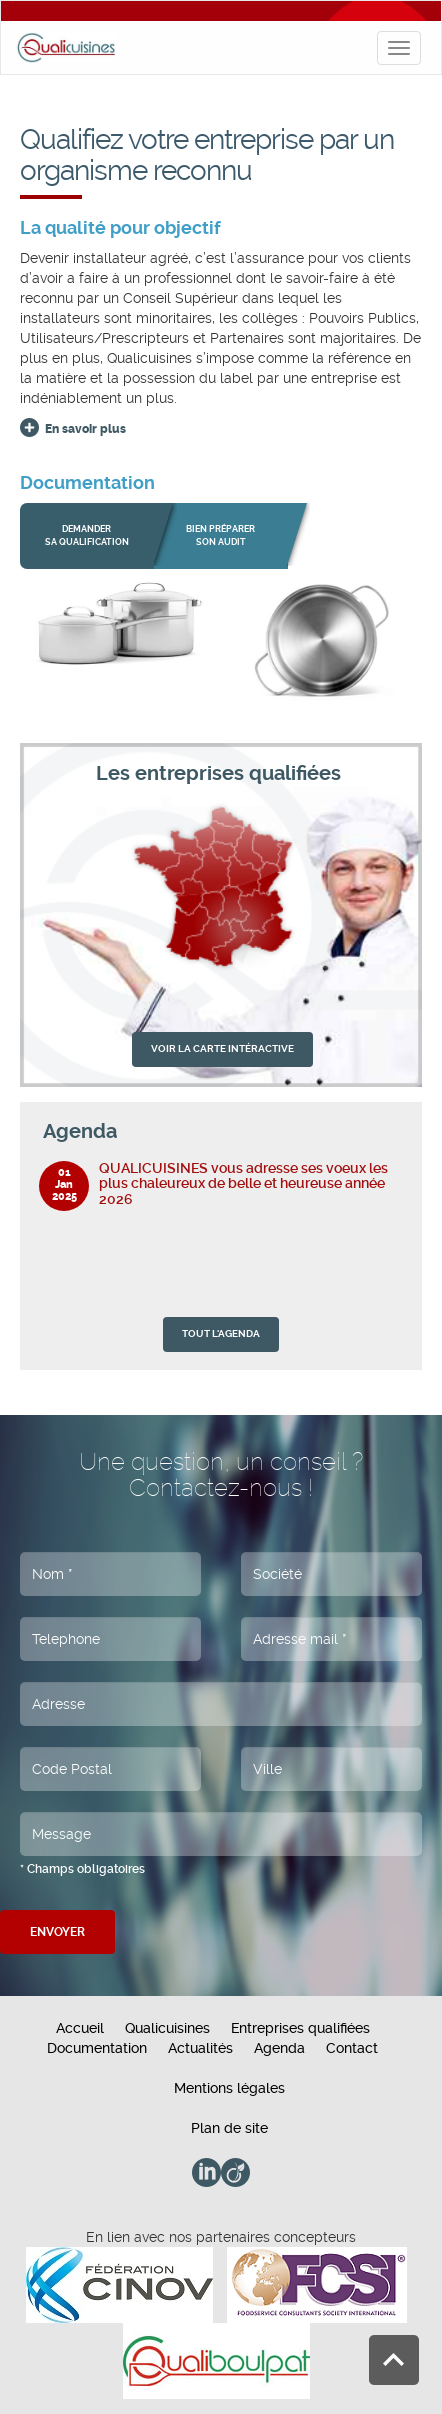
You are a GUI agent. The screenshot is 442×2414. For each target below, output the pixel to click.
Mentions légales (229, 2088)
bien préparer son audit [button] (220, 535)
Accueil (80, 2028)
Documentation (97, 2048)
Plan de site (229, 2128)
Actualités (200, 2048)
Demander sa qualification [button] (87, 535)
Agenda (279, 2048)
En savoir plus (85, 429)
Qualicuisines (167, 2028)
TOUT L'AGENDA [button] (221, 1333)
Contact (352, 2048)
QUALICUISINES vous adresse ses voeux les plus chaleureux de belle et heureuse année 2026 (243, 1183)
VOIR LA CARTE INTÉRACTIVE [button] (222, 1048)
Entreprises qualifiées (300, 2028)
